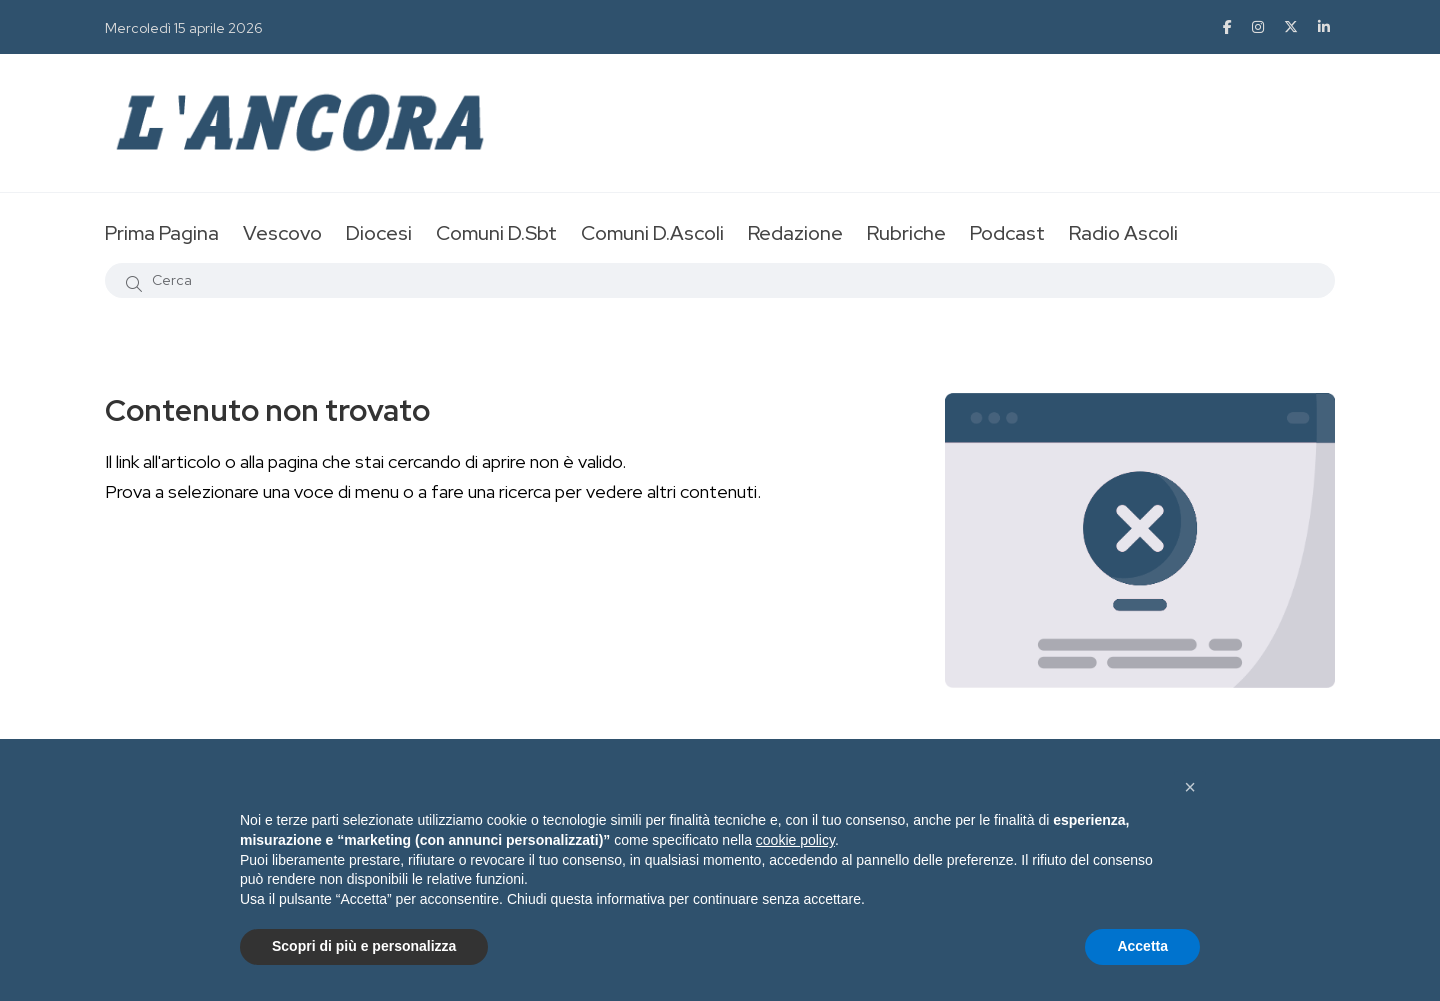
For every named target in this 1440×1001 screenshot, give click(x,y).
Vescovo (282, 233)
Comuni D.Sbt (496, 233)
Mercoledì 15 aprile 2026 (184, 28)
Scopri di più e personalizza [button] (364, 946)
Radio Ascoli (1123, 233)
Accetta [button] (1142, 946)
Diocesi (379, 233)
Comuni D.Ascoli (652, 233)
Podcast (1007, 233)
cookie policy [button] (795, 840)
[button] (1190, 787)
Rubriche (906, 233)
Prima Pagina (162, 233)
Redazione (795, 233)
